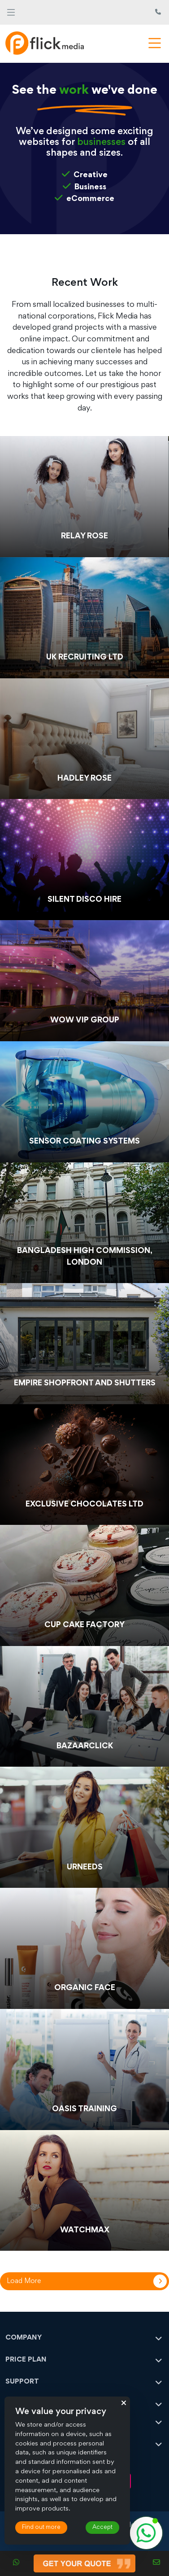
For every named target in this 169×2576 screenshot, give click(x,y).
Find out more (41, 2527)
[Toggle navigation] (11, 12)
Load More (24, 2281)
